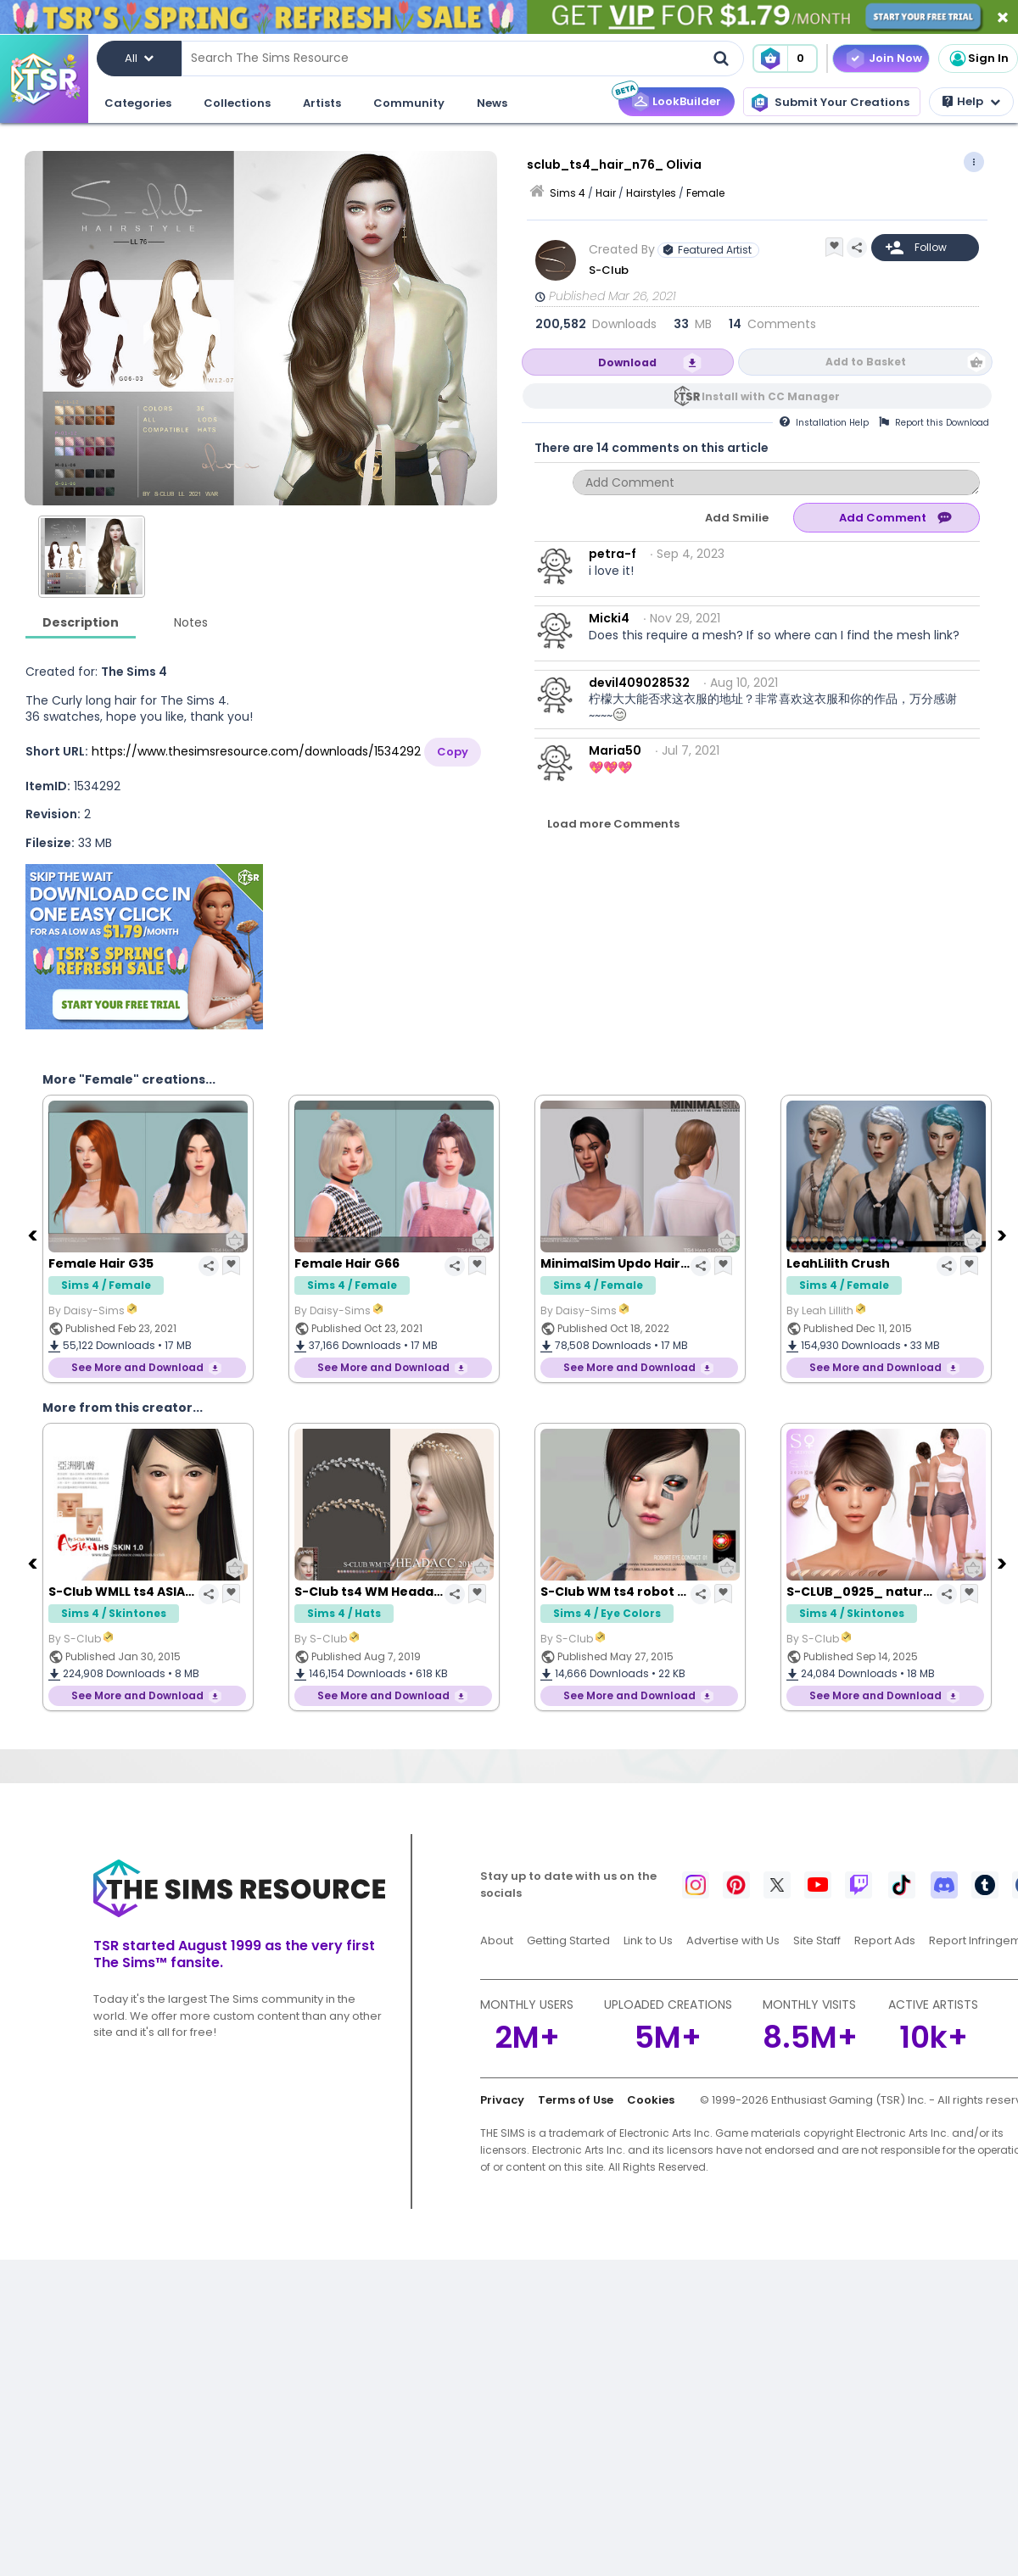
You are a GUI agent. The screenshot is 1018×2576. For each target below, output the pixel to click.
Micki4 (609, 618)
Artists (322, 103)
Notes (191, 622)
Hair (606, 193)
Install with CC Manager (771, 396)
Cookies (650, 2100)
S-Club (609, 270)
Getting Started (568, 1940)
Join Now (895, 58)
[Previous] (33, 1234)
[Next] (1003, 1234)
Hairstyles (651, 193)
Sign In (978, 58)
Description (80, 622)
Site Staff (817, 1940)
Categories (137, 103)
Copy (452, 752)
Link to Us (648, 1940)
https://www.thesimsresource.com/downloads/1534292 (256, 751)
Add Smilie (737, 518)
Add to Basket (865, 361)
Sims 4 (567, 193)
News (492, 103)
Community (409, 103)
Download (627, 362)
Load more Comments (613, 824)
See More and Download (137, 1367)
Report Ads (884, 1940)
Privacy (502, 2100)
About (496, 1940)
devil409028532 (639, 682)
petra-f (612, 553)
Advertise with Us (733, 1940)
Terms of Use (575, 2100)
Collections (237, 103)
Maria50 (615, 750)
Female (705, 193)
